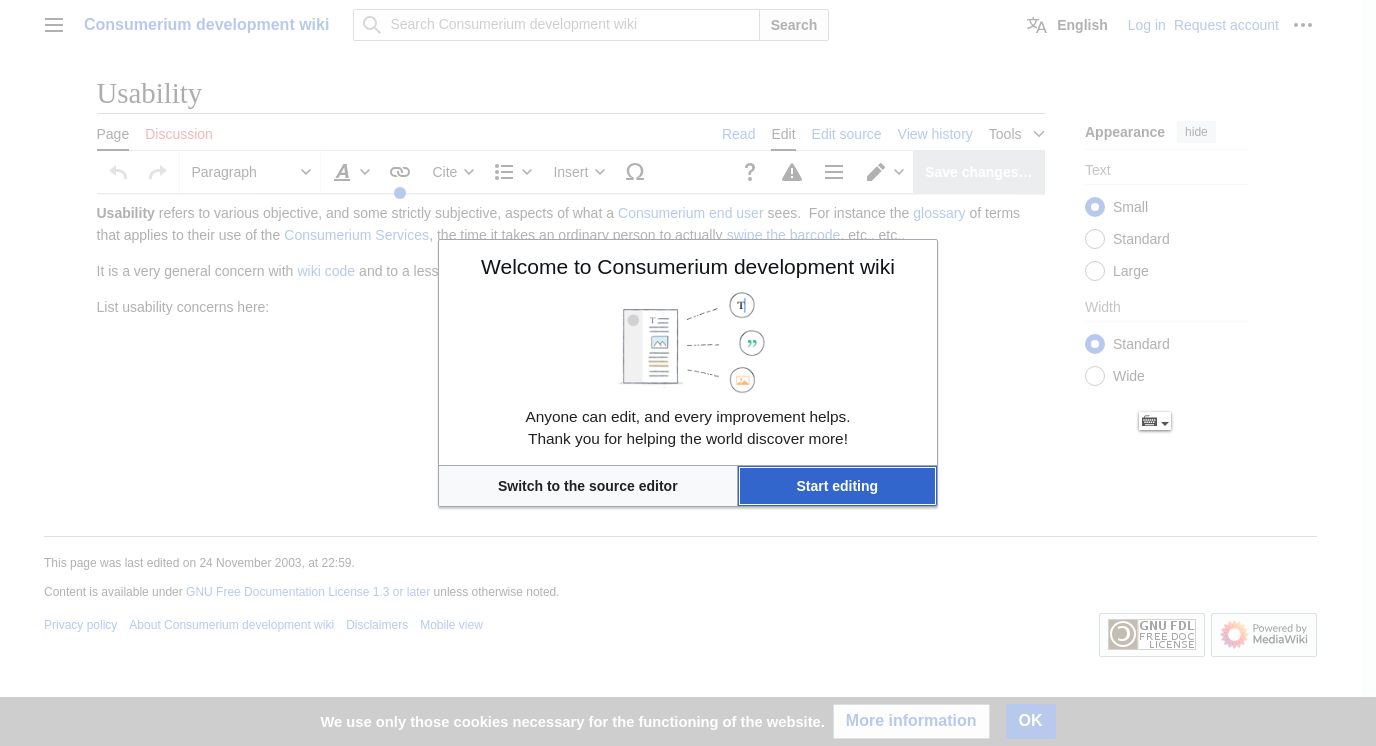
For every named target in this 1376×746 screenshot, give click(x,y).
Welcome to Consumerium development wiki (688, 266)
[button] (588, 486)
